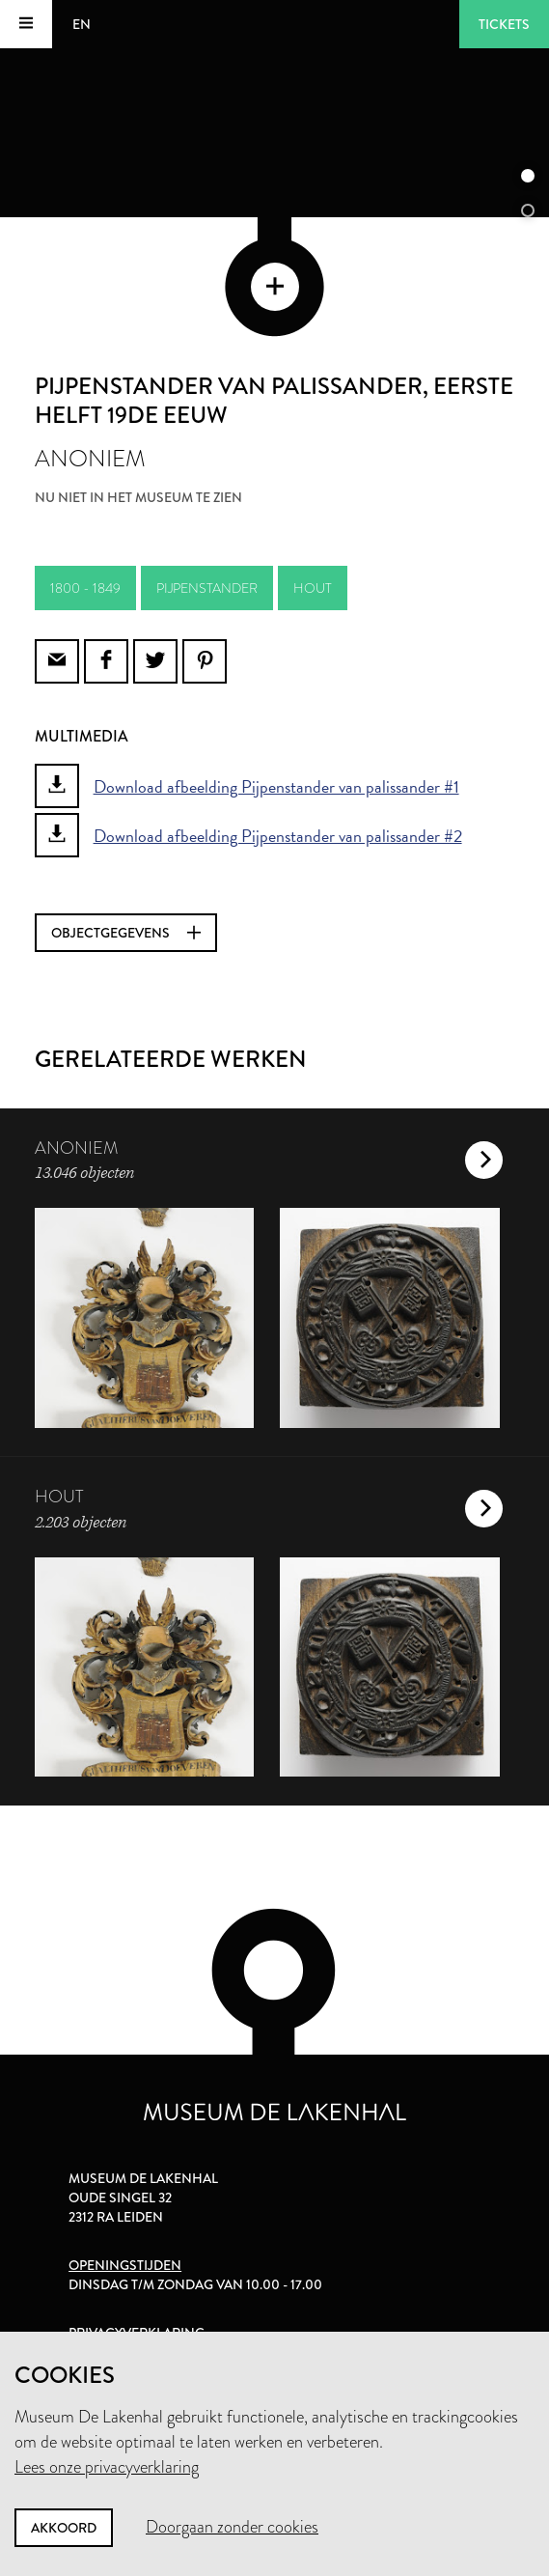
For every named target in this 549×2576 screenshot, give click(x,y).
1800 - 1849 (85, 588)
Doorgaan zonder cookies (232, 2526)
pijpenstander (207, 588)
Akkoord (63, 2527)
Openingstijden (125, 2265)
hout (312, 588)
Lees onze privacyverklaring (106, 2466)
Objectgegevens (126, 932)
